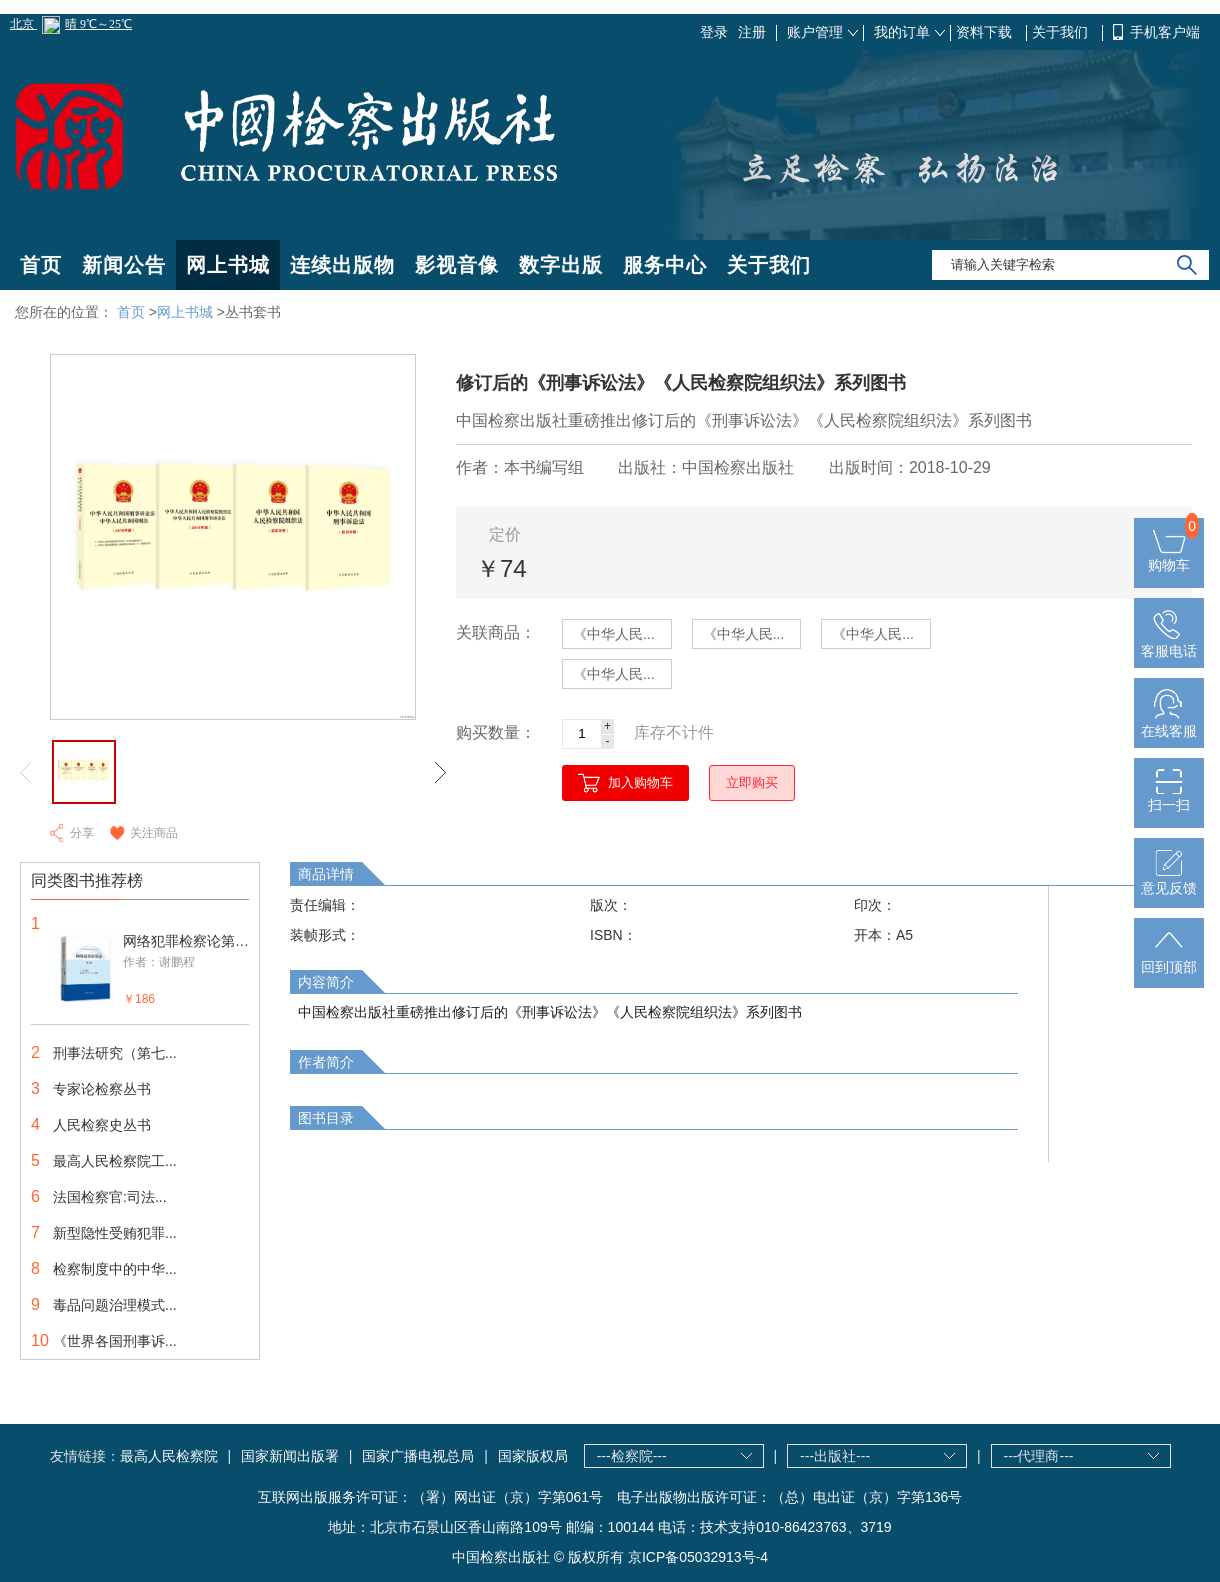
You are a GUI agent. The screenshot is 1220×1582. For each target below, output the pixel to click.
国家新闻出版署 (290, 1456)
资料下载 (986, 32)
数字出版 (561, 265)
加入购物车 (640, 782)
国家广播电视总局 (418, 1456)
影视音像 (457, 265)
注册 (752, 32)
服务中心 (665, 265)
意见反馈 (1169, 880)
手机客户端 (1165, 32)
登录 (714, 32)
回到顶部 (1169, 959)
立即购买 (752, 782)
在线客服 (1169, 723)
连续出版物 (342, 265)
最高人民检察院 (169, 1456)
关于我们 (1062, 32)
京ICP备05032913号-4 (698, 1557)
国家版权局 (533, 1456)
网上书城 (228, 265)
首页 (41, 265)
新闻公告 (124, 265)
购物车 (1169, 557)
